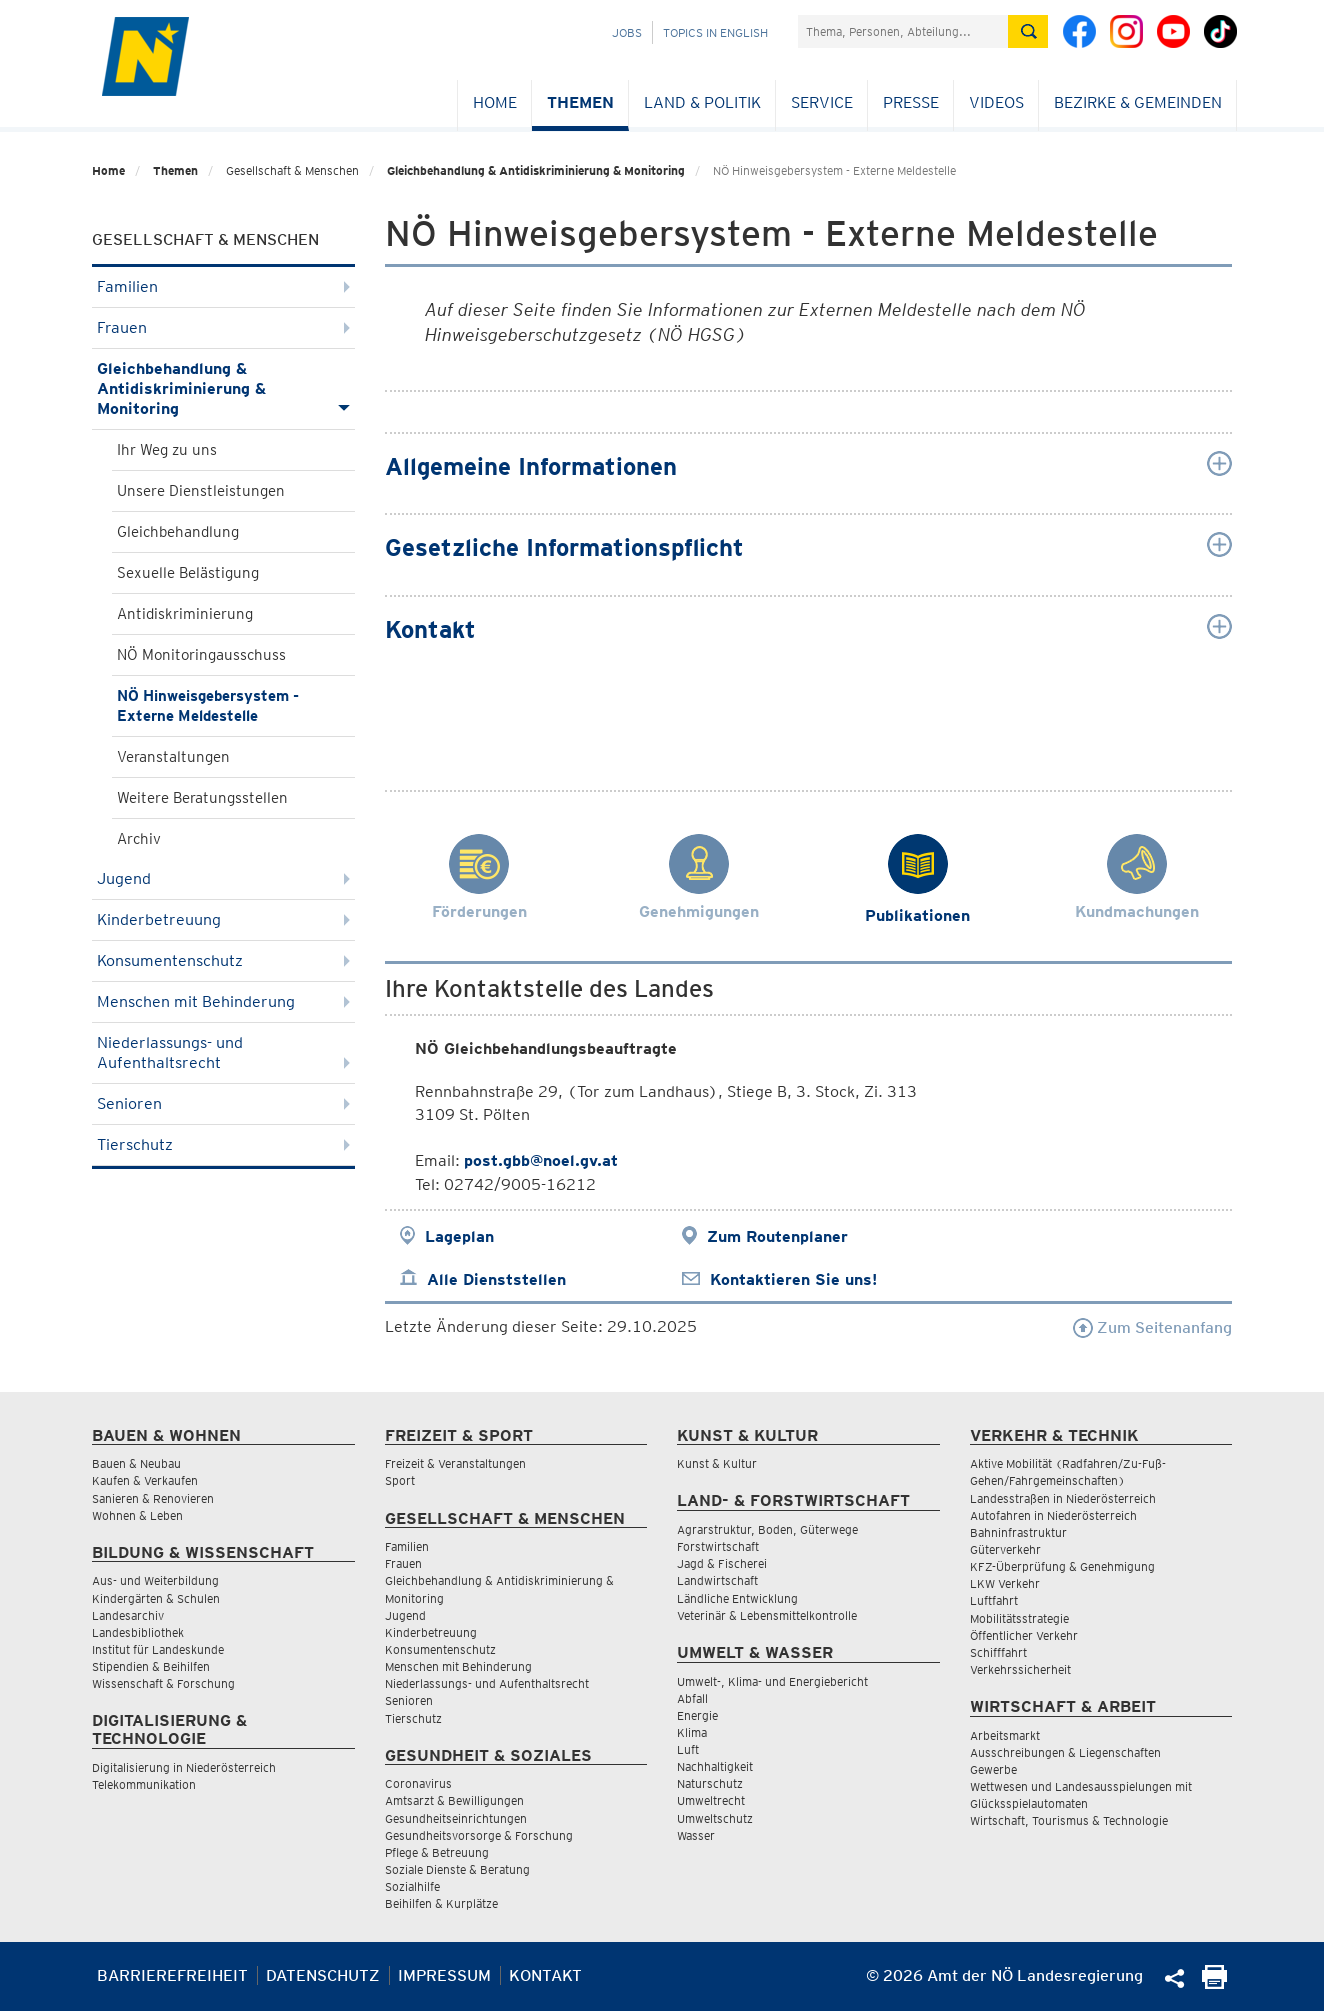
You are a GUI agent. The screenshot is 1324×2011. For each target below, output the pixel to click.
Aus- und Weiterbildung (155, 1580)
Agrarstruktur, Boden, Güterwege (767, 1529)
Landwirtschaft (717, 1580)
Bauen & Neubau (136, 1463)
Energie (697, 1715)
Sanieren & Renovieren (153, 1498)
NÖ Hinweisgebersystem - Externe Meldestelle (208, 706)
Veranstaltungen (173, 757)
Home (495, 102)
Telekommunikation (144, 1784)
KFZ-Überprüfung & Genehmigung (1062, 1566)
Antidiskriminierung (185, 614)
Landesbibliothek (138, 1632)
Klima (692, 1732)
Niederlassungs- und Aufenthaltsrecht (223, 1052)
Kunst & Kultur (717, 1463)
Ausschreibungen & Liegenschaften (1065, 1752)
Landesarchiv (128, 1615)
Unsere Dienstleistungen (201, 491)
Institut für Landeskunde (158, 1649)
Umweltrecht (711, 1800)
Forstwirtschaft (718, 1546)
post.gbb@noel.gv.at (541, 1160)
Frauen (223, 327)
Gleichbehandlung (178, 532)
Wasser (696, 1835)
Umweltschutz (715, 1818)
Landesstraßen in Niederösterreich (1063, 1498)
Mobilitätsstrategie (1019, 1618)
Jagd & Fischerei (722, 1563)
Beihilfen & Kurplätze (441, 1903)
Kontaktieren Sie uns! (793, 1279)
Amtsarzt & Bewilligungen (454, 1800)
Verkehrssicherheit (1020, 1669)
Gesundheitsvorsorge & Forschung (479, 1835)
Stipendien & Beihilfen (151, 1666)
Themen (580, 102)
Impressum (444, 1975)
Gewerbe (993, 1769)
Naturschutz (710, 1783)
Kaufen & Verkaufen (145, 1480)
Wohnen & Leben (137, 1515)
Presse (911, 102)
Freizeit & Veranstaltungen (455, 1463)
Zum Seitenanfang (1152, 1327)
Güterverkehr (1005, 1549)
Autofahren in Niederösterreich (1053, 1515)
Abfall (692, 1698)
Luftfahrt (994, 1600)
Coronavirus (418, 1783)
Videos (996, 102)
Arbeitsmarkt (1005, 1735)
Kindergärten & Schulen (156, 1598)
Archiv (139, 839)
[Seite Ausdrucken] (1214, 1983)
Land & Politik (702, 102)
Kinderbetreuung (223, 919)
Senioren (223, 1103)
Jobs (627, 32)
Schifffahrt (998, 1652)
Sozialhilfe (412, 1886)
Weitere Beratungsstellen (202, 798)
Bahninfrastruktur (1018, 1532)
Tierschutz (223, 1144)
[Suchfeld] (903, 31)
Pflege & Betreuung (437, 1852)
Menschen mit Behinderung (223, 1001)
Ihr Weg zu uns (167, 450)
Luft (688, 1749)
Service (822, 102)
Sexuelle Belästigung (188, 573)
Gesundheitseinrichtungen (456, 1818)
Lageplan (459, 1236)
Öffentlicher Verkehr (1024, 1635)
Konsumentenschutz (223, 960)
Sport (400, 1480)
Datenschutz (323, 1975)
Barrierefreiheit (172, 1975)
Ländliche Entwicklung (737, 1598)
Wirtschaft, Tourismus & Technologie (1069, 1820)
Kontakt (545, 1975)
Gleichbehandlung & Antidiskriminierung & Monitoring (536, 170)
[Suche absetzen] (1028, 31)
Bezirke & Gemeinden (1138, 102)
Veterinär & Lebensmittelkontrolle (767, 1615)
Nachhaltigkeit (715, 1766)
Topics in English (715, 32)
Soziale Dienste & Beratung (457, 1869)
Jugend (223, 878)
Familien (223, 286)
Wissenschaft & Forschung (163, 1683)
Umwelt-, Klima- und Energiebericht (772, 1681)
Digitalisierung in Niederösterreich (184, 1767)
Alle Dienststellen (496, 1279)
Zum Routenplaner (777, 1236)
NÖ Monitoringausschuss (201, 655)
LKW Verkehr (1005, 1583)
